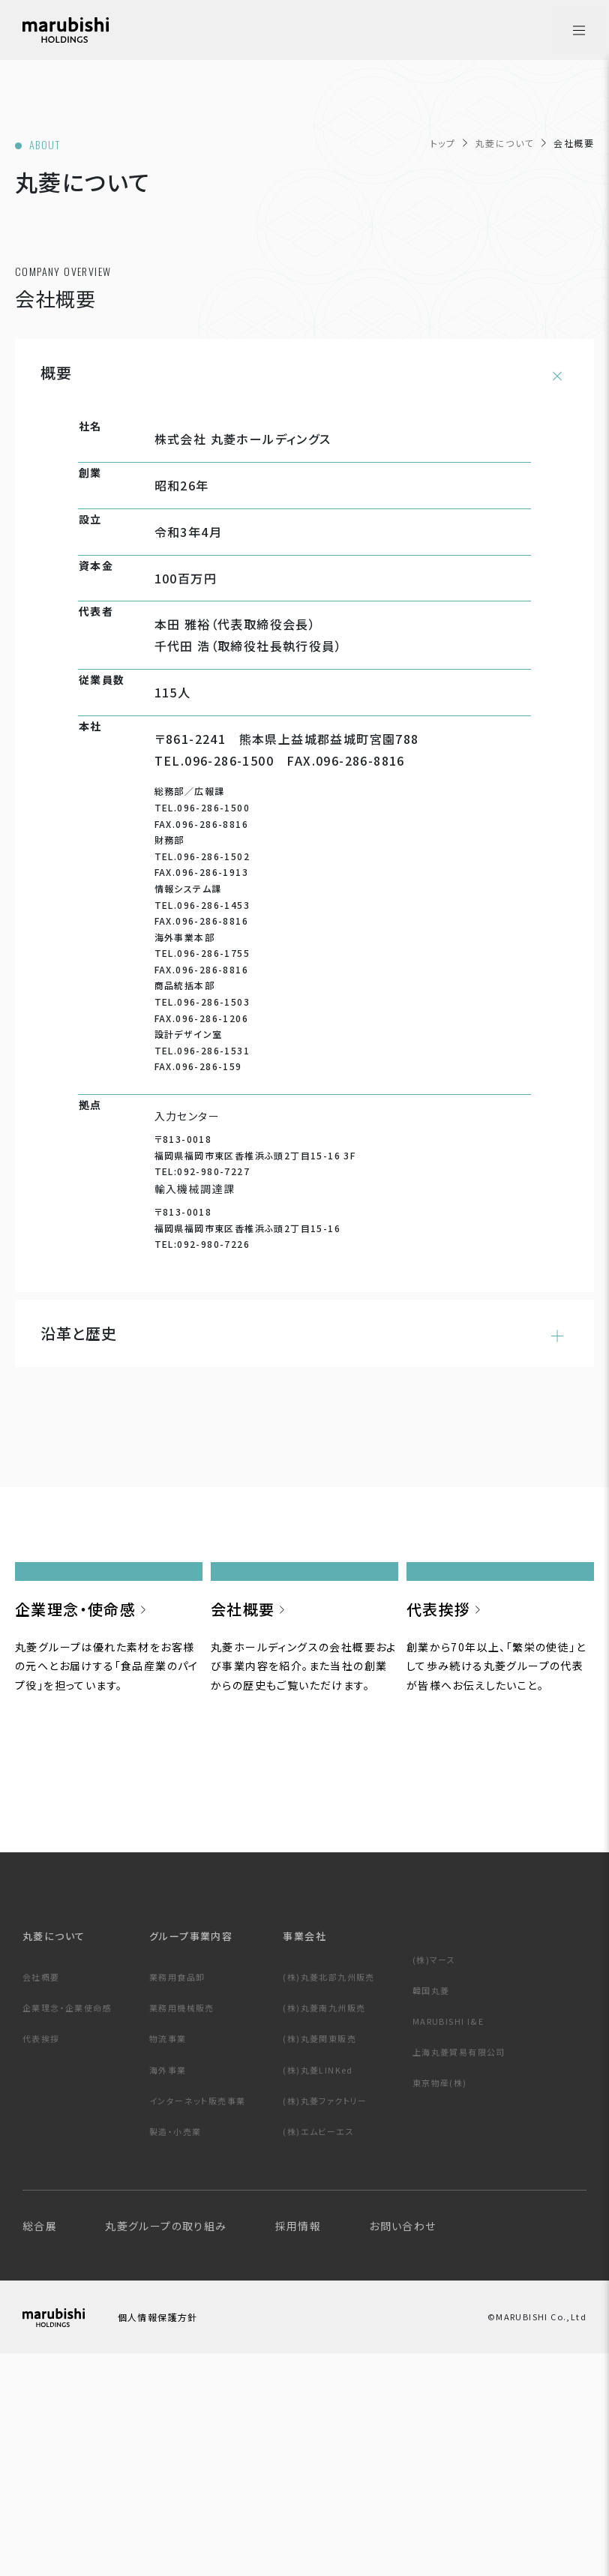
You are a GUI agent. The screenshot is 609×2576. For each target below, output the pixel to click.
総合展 (39, 2442)
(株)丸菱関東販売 (319, 2255)
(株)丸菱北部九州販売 (328, 2194)
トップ (442, 142)
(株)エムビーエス (318, 2348)
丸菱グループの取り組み (165, 2442)
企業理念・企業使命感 (67, 2224)
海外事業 (168, 2287)
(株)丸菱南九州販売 (324, 2224)
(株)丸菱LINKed (317, 2287)
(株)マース (433, 2176)
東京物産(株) (439, 2299)
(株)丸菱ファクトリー (325, 2317)
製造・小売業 (175, 2348)
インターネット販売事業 (197, 2317)
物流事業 (168, 2255)
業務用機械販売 (181, 2224)
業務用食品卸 (177, 2194)
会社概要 (41, 2194)
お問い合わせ (402, 2442)
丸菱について (504, 142)
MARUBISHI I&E (448, 2238)
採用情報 (298, 2442)
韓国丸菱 (431, 2207)
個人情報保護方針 (182, 2536)
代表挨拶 (41, 2255)
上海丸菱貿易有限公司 (459, 2269)
